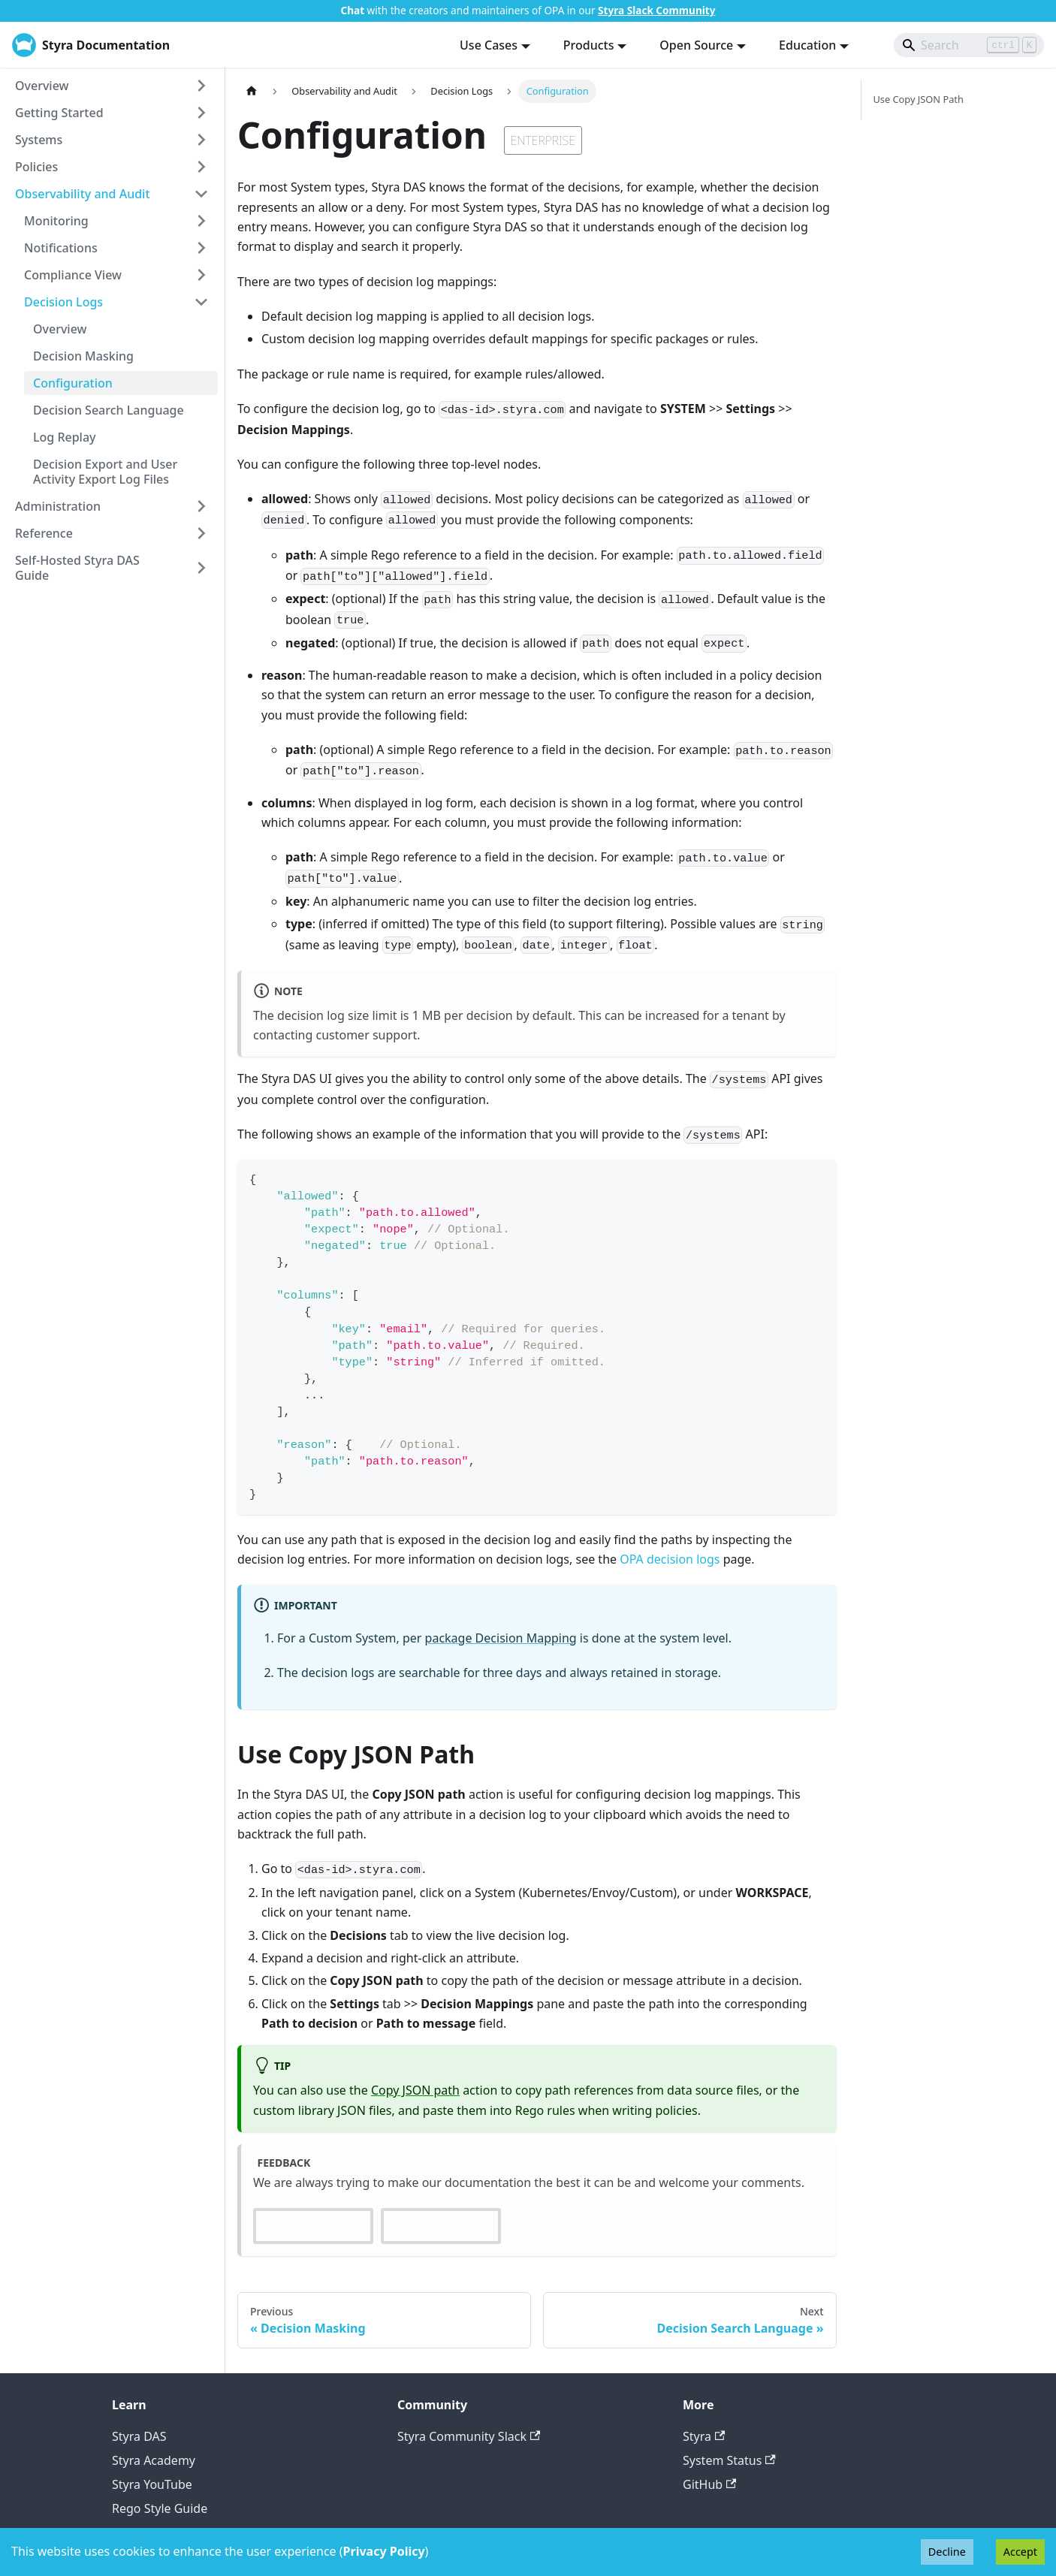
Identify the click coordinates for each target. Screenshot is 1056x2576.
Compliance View (73, 275)
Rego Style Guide (159, 2508)
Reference (44, 533)
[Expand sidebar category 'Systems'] (201, 140)
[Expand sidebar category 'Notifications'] (201, 248)
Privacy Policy (384, 2551)
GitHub (709, 2484)
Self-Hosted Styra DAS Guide (77, 568)
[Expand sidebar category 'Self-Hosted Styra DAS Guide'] (201, 567)
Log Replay (64, 437)
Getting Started (59, 112)
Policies (36, 166)
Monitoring (56, 221)
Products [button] (588, 45)
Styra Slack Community (656, 10)
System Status (729, 2460)
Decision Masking (83, 356)
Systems (38, 139)
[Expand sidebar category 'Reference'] (201, 533)
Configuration (73, 383)
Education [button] (807, 45)
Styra (704, 2436)
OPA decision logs (670, 1559)
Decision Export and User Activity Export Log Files (105, 471)
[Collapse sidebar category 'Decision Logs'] (201, 302)
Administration (58, 506)
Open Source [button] (696, 45)
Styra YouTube (152, 2484)
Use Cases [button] (488, 45)
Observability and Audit (82, 194)
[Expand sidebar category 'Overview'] (201, 86)
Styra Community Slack (468, 2436)
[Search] (969, 45)
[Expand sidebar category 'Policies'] (201, 167)
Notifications (61, 248)
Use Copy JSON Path (918, 99)
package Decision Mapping (501, 1638)
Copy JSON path (415, 2090)
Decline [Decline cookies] (947, 2551)
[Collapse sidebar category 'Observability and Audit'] (201, 194)
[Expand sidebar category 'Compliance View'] (201, 275)
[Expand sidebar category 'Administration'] (201, 506)
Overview (41, 85)
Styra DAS (139, 2436)
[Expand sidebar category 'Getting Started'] (201, 113)
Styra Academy (153, 2460)
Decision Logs (63, 302)
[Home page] (251, 91)
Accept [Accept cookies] (1020, 2551)
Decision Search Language (108, 410)
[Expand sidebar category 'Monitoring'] (201, 221)
